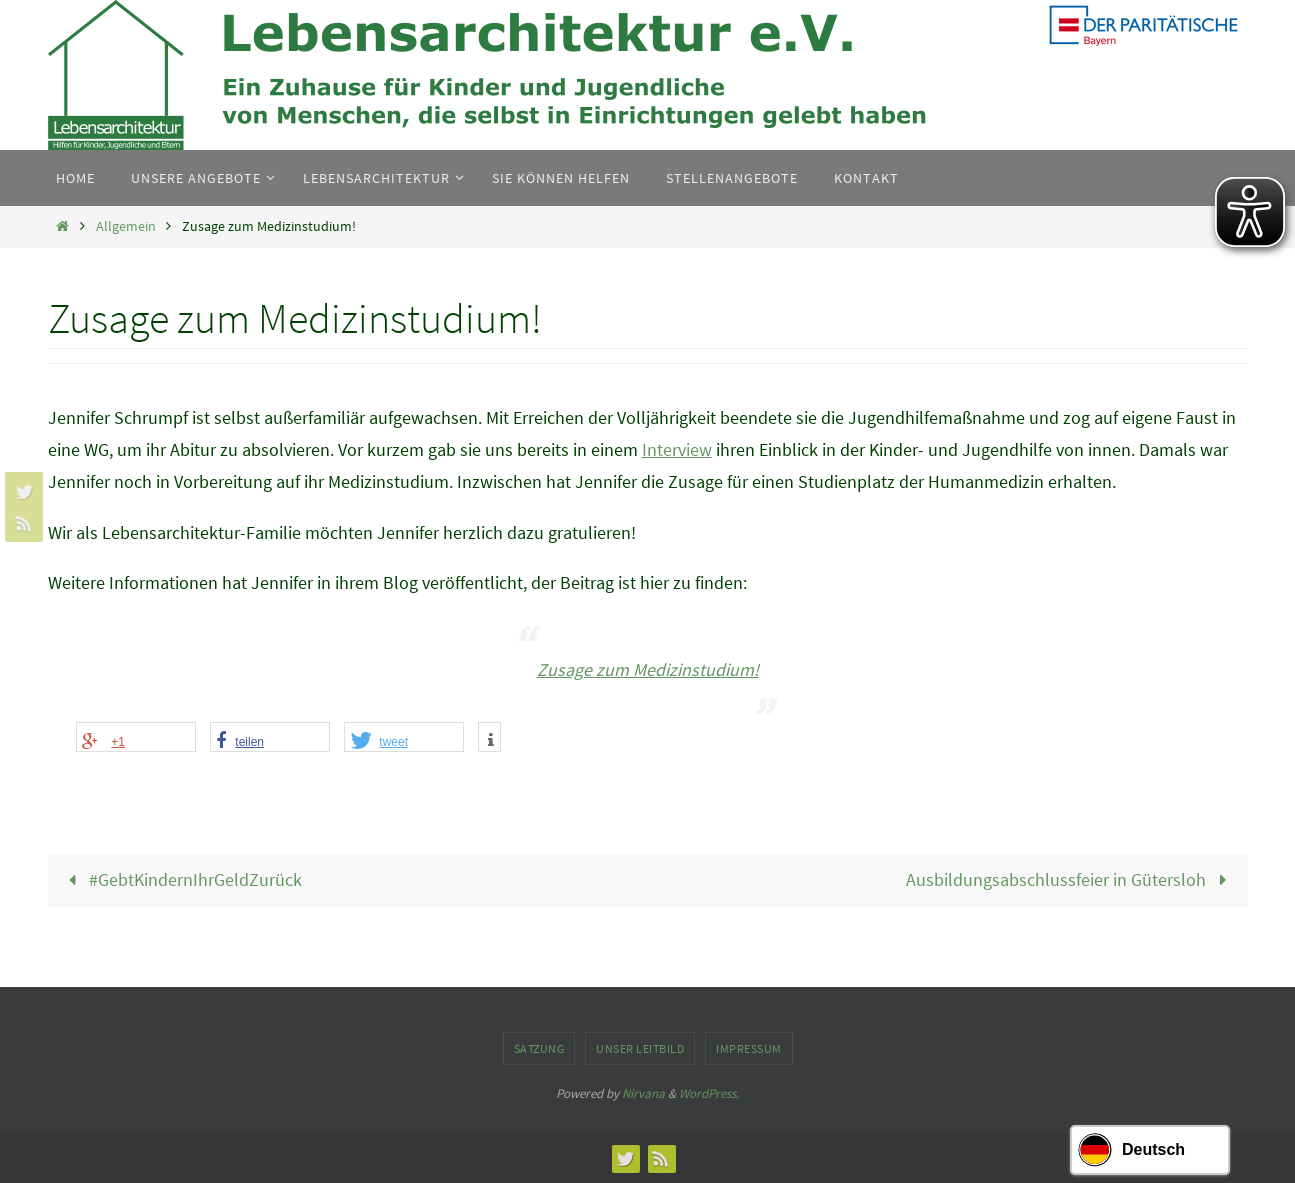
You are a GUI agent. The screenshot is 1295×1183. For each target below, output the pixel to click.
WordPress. (709, 1093)
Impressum (749, 1048)
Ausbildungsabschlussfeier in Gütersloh (1070, 879)
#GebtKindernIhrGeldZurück (181, 879)
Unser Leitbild (640, 1048)
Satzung (539, 1048)
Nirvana (643, 1093)
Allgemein (126, 226)
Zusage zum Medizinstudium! (648, 669)
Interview (677, 449)
